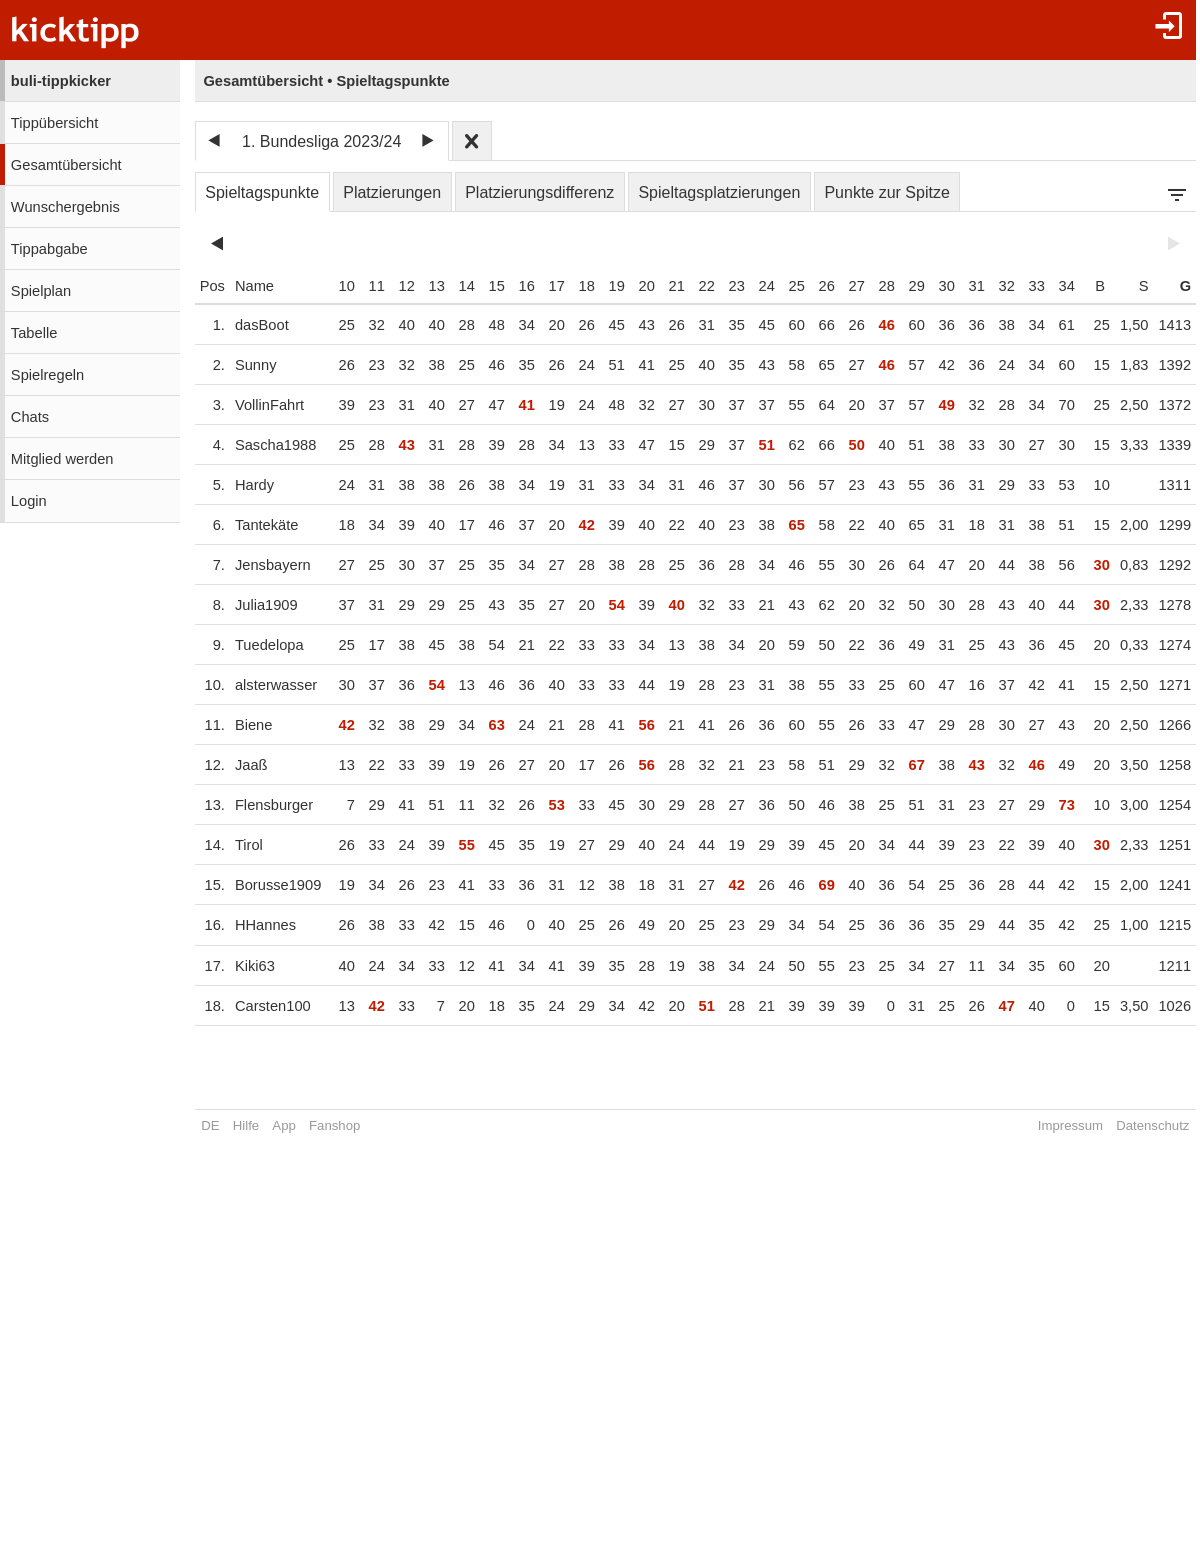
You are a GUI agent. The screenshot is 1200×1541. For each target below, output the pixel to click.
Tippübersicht (54, 123)
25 (793, 286)
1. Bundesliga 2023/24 (321, 141)
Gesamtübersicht (66, 165)
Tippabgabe (49, 249)
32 (1003, 286)
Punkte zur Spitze (886, 192)
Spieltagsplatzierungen (719, 192)
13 (433, 286)
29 (913, 286)
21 (673, 286)
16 (523, 286)
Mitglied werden (62, 459)
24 (763, 286)
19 (613, 286)
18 (583, 286)
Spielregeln (47, 375)
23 (733, 286)
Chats (30, 417)
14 (463, 286)
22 (703, 286)
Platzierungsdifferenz (539, 192)
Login (29, 501)
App (283, 1125)
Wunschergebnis (65, 207)
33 (1033, 286)
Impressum (1066, 1125)
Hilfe (246, 1125)
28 (883, 286)
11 (373, 286)
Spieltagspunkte (262, 192)
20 (643, 286)
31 (973, 286)
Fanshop (334, 1125)
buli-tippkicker (61, 81)
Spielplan (41, 291)
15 (493, 286)
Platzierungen (392, 192)
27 (853, 286)
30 (943, 286)
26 (823, 286)
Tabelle (34, 333)
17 (553, 286)
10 (343, 286)
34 (1063, 286)
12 (403, 286)
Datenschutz (1149, 1125)
